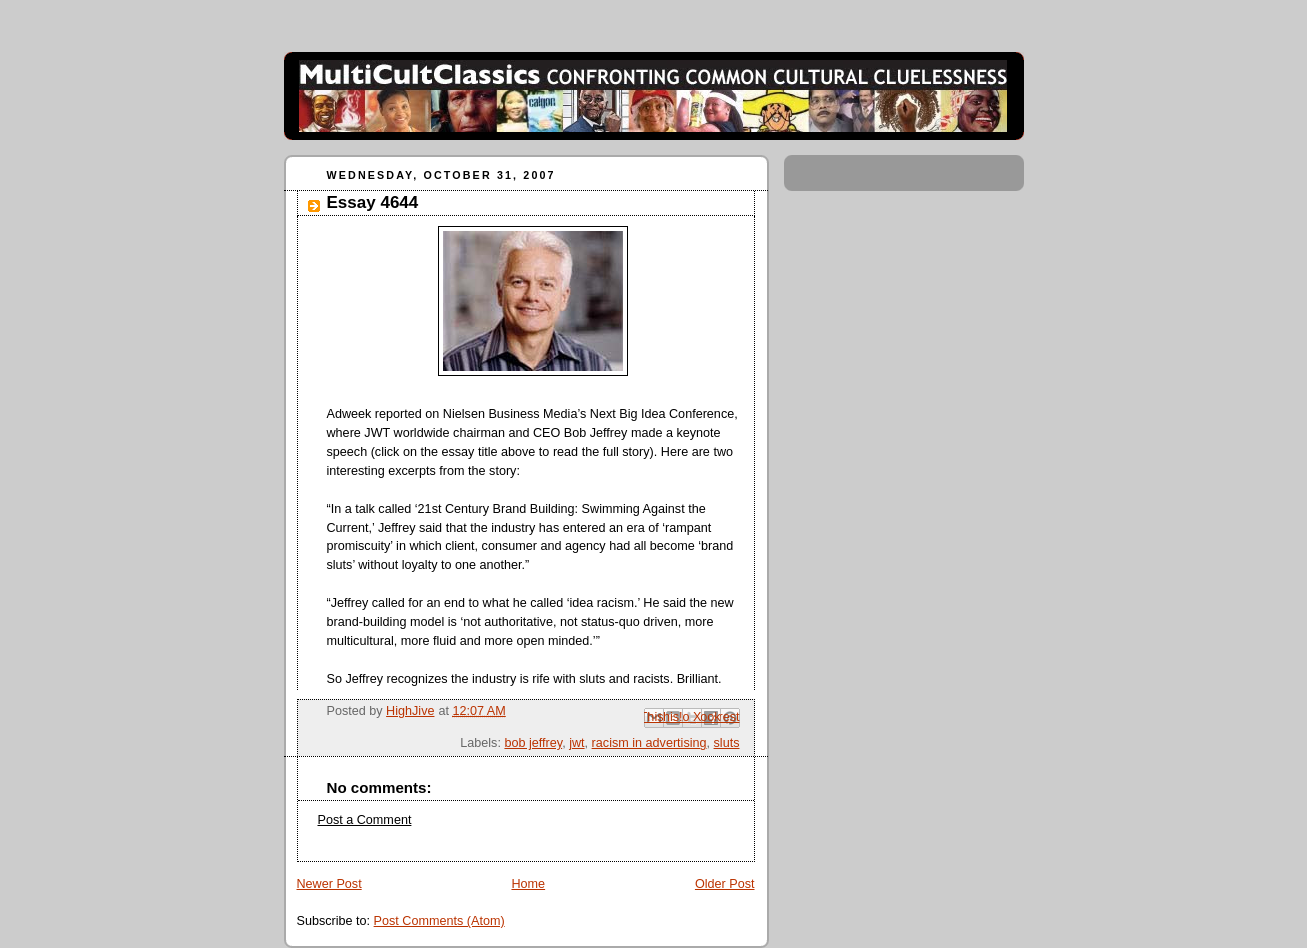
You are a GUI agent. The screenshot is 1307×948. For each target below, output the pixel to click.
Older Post (725, 884)
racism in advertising (649, 743)
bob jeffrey (533, 743)
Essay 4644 (373, 202)
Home (528, 884)
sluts (727, 743)
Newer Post (329, 884)
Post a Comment (365, 820)
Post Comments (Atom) (439, 921)
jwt (576, 743)
